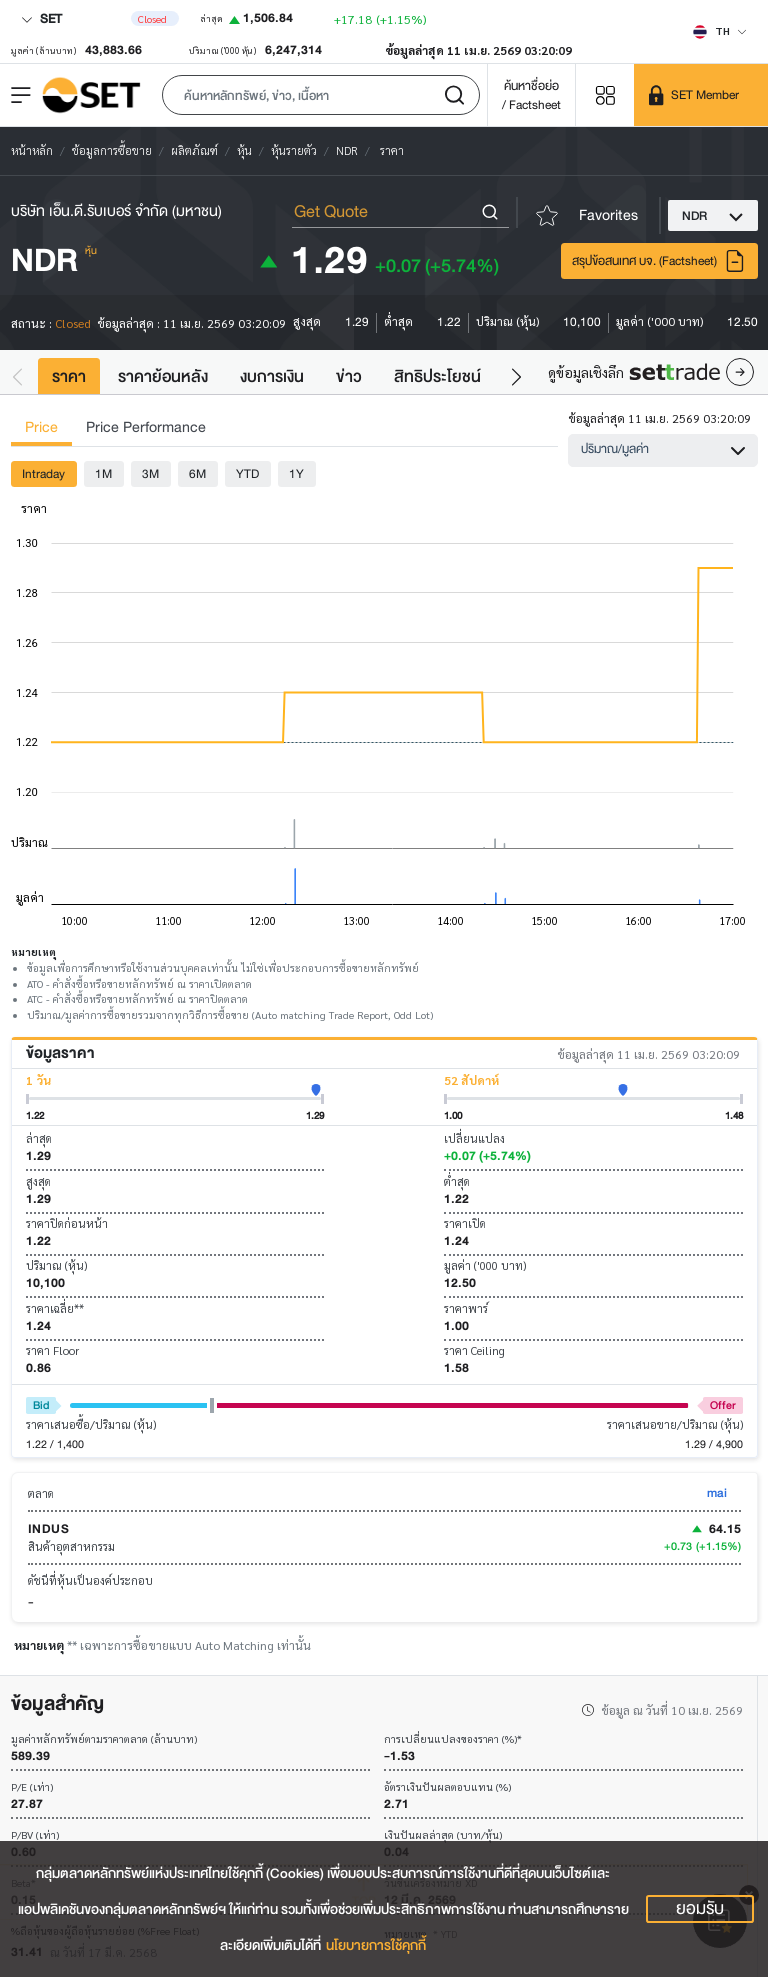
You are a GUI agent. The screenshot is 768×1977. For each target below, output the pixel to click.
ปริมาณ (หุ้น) (56, 1265)
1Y (296, 473)
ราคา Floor (52, 1350)
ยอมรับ (700, 1909)
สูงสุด (38, 1181)
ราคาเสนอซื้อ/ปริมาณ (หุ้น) (91, 1424)
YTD (247, 473)
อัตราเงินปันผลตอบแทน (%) (447, 1787)
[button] (321, 95)
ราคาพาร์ (466, 1308)
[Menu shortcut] (605, 94)
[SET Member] (701, 95)
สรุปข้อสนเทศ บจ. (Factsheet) (659, 261)
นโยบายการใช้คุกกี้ (376, 1945)
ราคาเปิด (465, 1223)
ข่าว (349, 376)
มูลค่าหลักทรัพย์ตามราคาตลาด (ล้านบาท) (104, 1739)
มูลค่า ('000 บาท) (485, 1265)
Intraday (43, 473)
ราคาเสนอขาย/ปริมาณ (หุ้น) (675, 1424)
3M (150, 473)
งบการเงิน (272, 376)
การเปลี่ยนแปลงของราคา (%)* (453, 1739)
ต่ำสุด (457, 1181)
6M (197, 473)
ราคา (69, 376)
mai (717, 1492)
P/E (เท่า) (32, 1787)
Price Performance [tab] (146, 427)
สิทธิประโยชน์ (437, 376)
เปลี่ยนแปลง (474, 1138)
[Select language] (720, 31)
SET (41, 18)
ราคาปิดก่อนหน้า (67, 1223)
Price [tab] (41, 427)
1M (103, 473)
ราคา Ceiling (474, 1350)
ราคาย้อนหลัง (163, 376)
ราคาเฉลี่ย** (55, 1308)
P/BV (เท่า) (35, 1835)
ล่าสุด (39, 1138)
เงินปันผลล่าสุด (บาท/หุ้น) (443, 1835)
